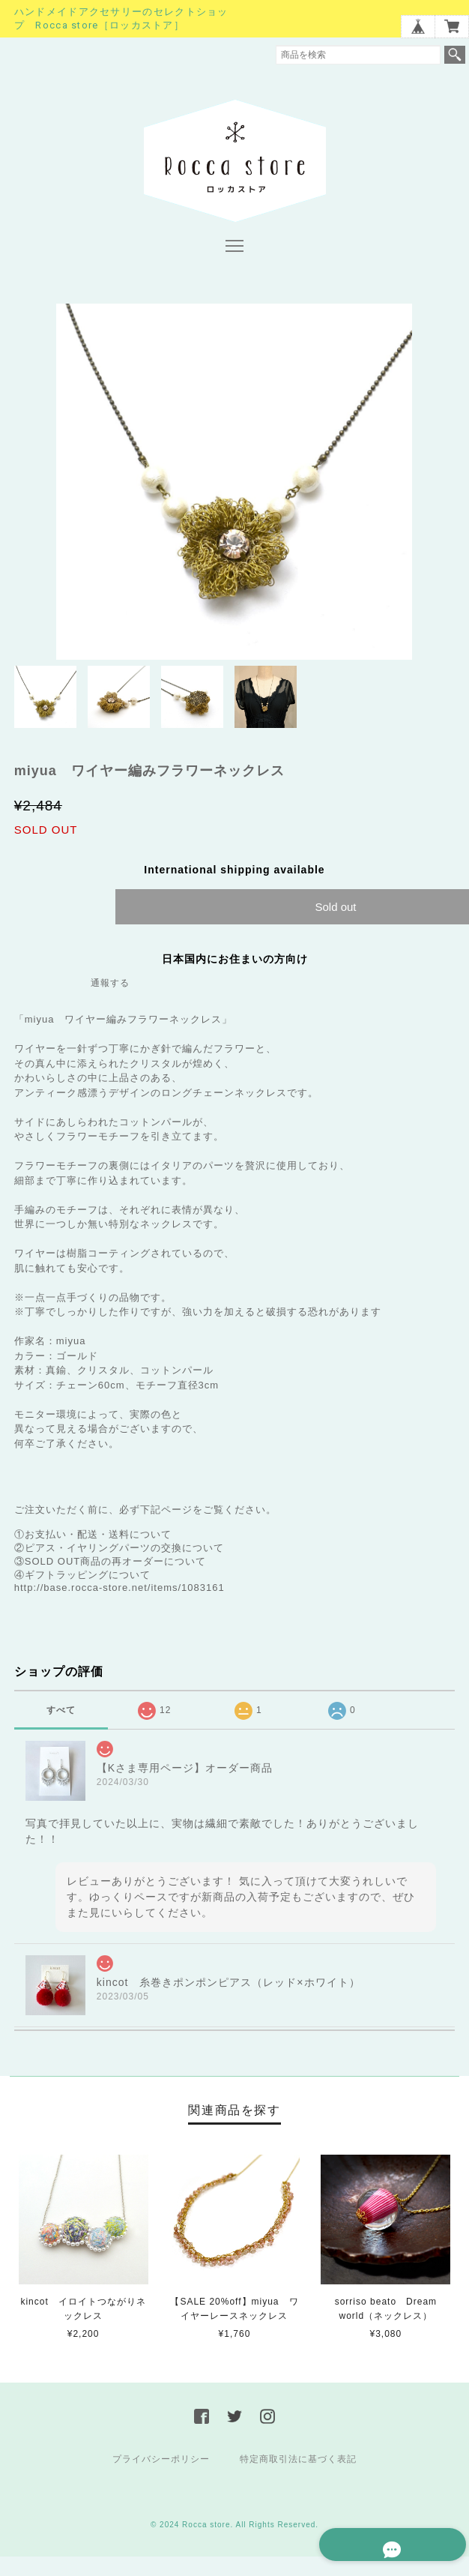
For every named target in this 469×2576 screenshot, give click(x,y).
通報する (110, 985)
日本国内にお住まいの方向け (235, 961)
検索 (454, 55)
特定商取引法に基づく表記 (298, 2461)
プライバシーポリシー (161, 2461)
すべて (61, 1712)
